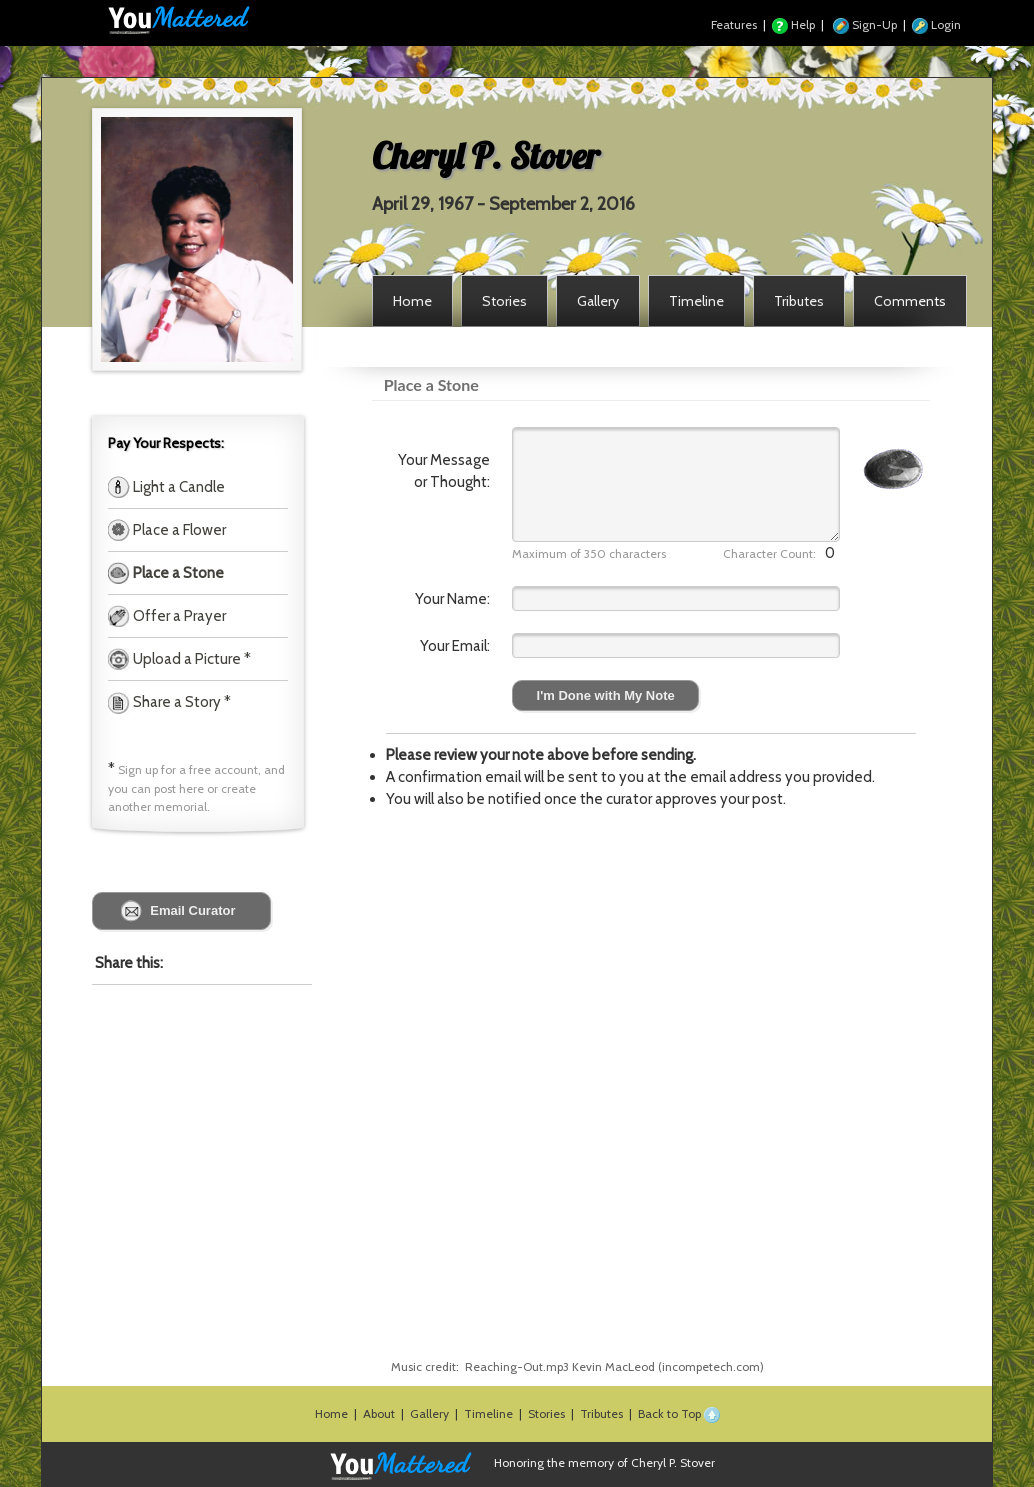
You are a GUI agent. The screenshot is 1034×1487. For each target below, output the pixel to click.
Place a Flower (178, 530)
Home (331, 1413)
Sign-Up (865, 24)
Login (936, 24)
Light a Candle (177, 487)
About (379, 1413)
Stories (546, 1413)
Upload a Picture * (190, 659)
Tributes (601, 1413)
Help (793, 24)
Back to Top (679, 1413)
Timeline (488, 1413)
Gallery (429, 1413)
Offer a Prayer (178, 616)
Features (734, 24)
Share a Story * (169, 702)
